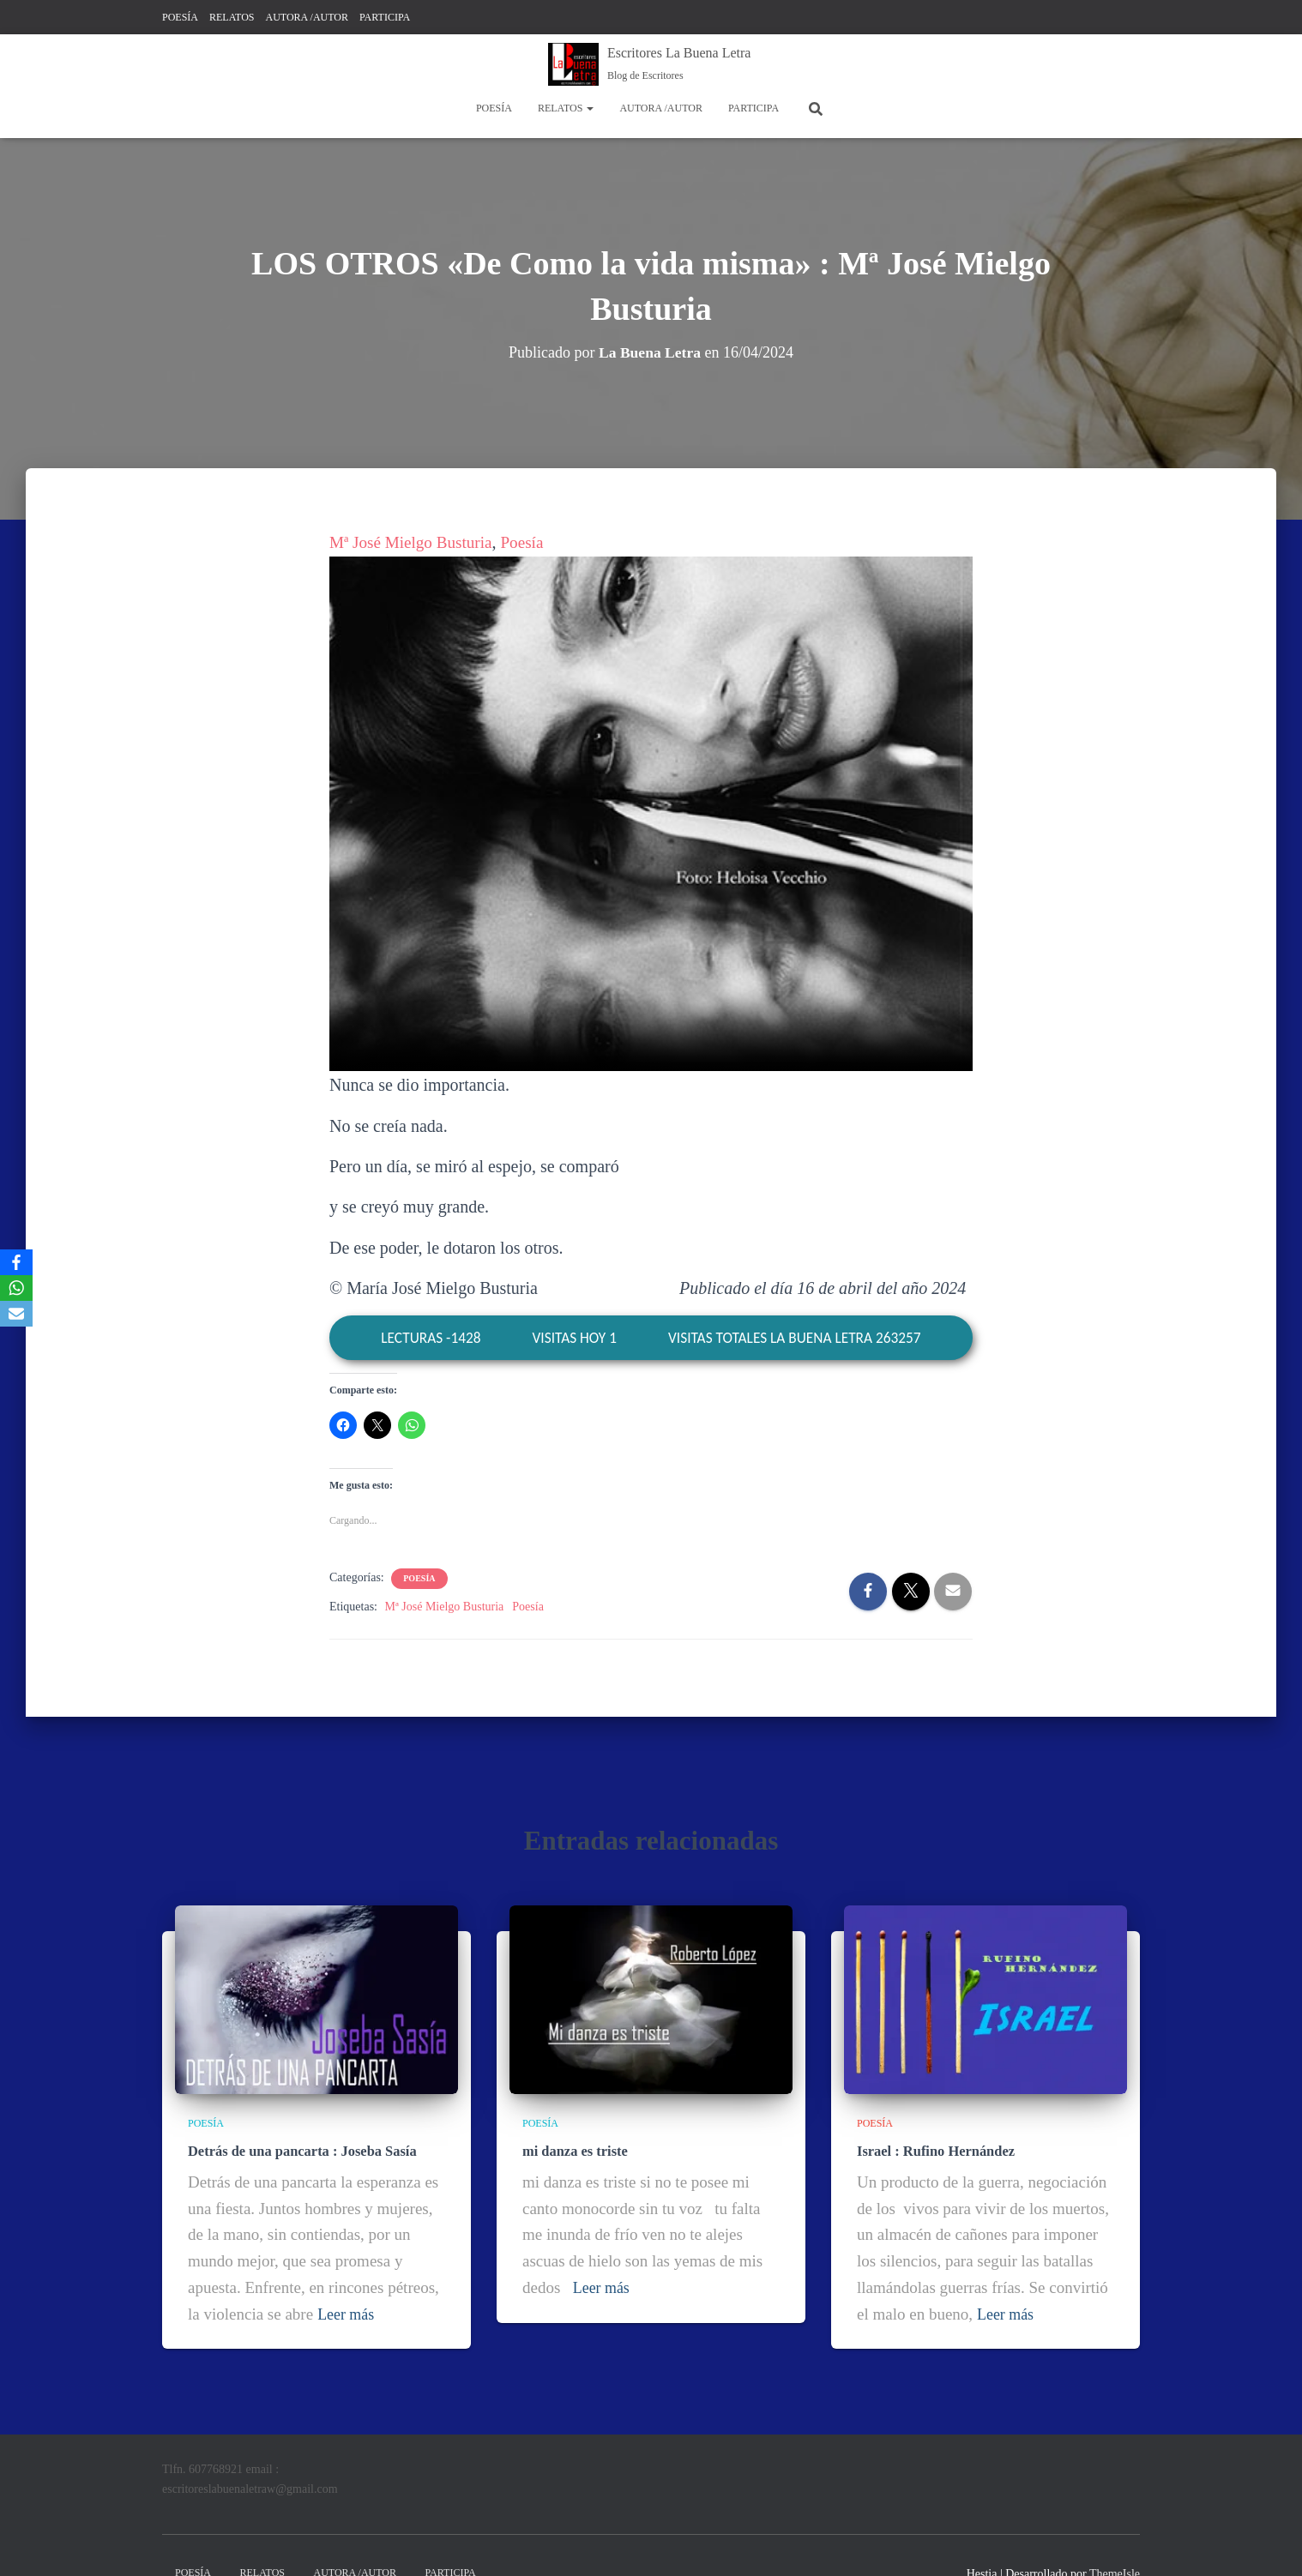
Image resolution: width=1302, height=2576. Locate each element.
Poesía (530, 542)
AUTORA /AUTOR (306, 17)
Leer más (347, 2312)
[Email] (16, 1314)
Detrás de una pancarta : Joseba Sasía (299, 2149)
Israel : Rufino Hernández (933, 2149)
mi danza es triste (573, 2149)
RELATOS (231, 17)
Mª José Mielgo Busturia (414, 542)
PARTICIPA (384, 17)
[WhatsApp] (16, 1288)
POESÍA (180, 17)
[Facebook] (16, 1262)
